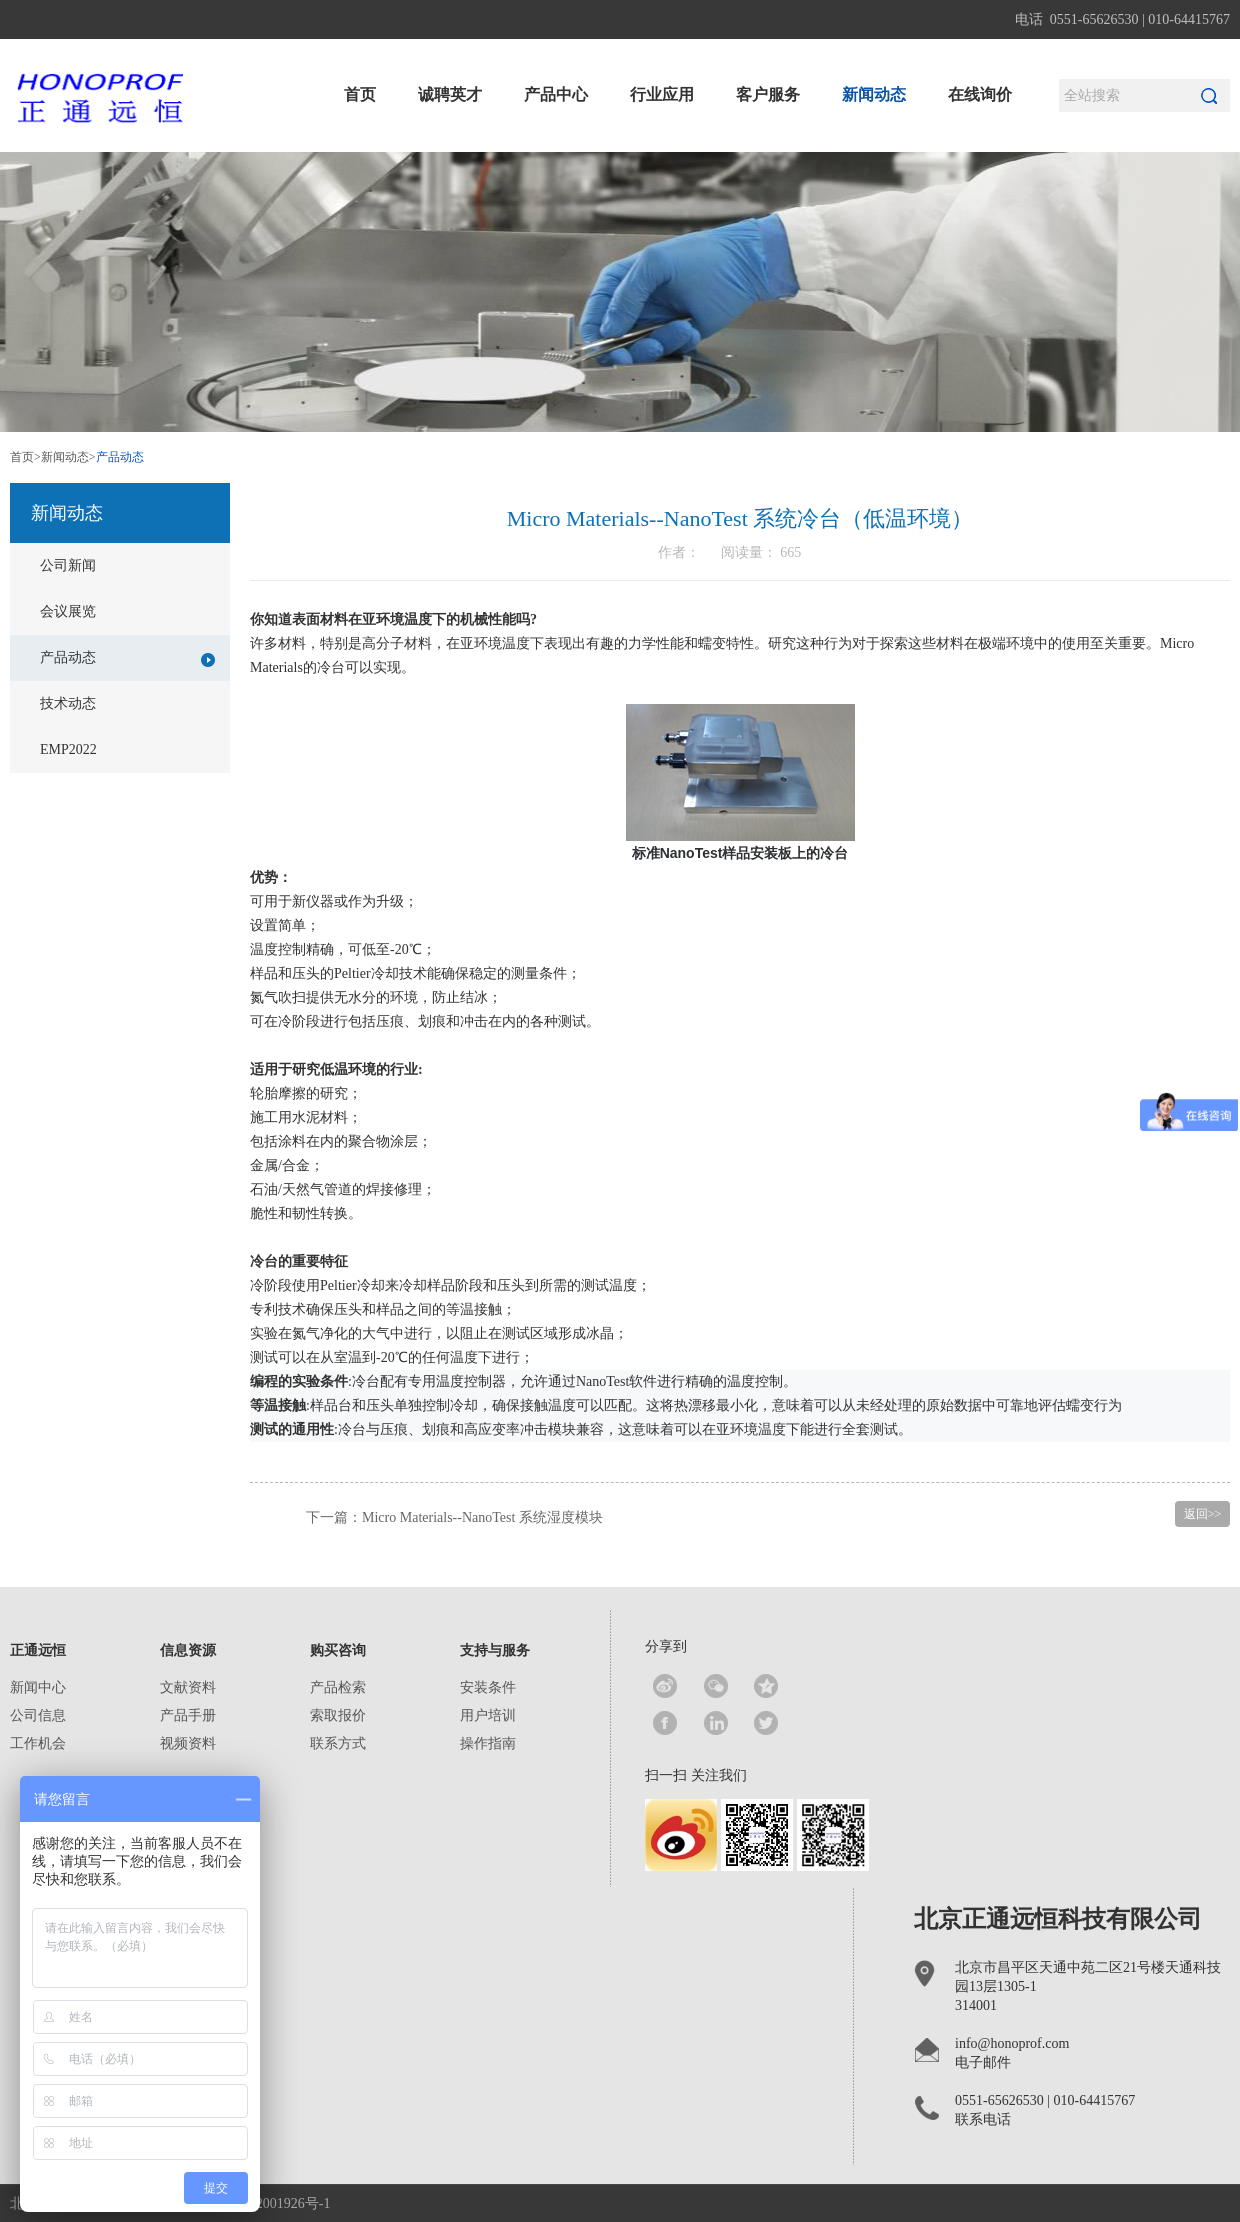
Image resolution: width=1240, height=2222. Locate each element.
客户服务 (768, 94)
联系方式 (338, 1743)
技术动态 (68, 703)
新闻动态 (874, 94)
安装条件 (488, 1687)
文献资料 (188, 1687)
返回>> (1203, 1514)
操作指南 (488, 1743)
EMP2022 (68, 749)
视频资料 (188, 1743)
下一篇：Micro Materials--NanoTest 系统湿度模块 (454, 1517)
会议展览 (68, 611)
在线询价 (980, 94)
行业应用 (662, 94)
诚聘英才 (450, 94)
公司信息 (38, 1715)
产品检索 (338, 1687)
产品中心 (556, 94)
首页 (360, 94)
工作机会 (38, 1743)
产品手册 (188, 1715)
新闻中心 (38, 1687)
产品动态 (127, 658)
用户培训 (488, 1715)
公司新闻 (68, 565)
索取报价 (338, 1715)
